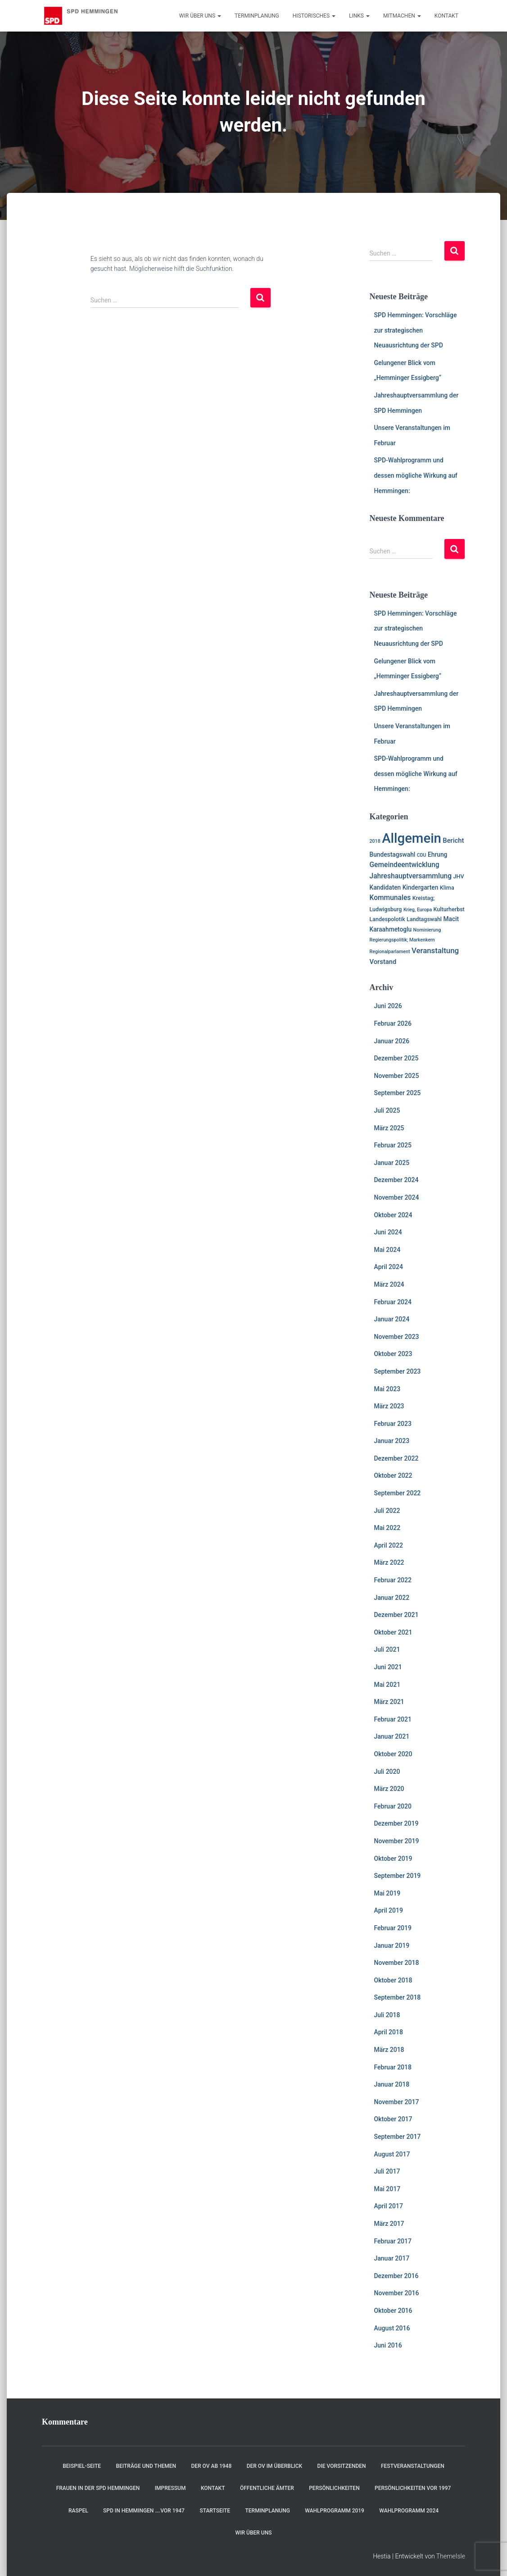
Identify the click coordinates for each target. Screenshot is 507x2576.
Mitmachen (402, 16)
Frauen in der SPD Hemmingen (98, 2488)
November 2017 (396, 2102)
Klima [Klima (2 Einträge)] (447, 887)
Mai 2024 (387, 1249)
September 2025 (397, 1092)
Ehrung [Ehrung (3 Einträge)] (437, 854)
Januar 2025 (391, 1162)
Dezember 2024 (396, 1179)
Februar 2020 (392, 1806)
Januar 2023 (391, 1440)
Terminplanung (257, 16)
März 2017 (389, 2223)
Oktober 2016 (393, 2310)
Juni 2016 (388, 2345)
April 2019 (388, 1910)
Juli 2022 (387, 1510)
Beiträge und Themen (146, 2466)
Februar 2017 (392, 2241)
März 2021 (389, 1701)
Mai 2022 (387, 1527)
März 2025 (389, 1128)
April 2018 (388, 2032)
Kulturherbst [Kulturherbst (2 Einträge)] (449, 909)
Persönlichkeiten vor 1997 (413, 2488)
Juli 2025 (387, 1110)
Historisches (314, 16)
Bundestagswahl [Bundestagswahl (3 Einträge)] (392, 854)
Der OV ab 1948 (211, 2466)
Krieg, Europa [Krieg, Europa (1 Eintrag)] (417, 910)
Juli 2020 (387, 1771)
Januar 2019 (391, 1945)
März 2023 (389, 1406)
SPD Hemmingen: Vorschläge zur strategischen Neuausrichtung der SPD (415, 330)
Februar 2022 (392, 1580)
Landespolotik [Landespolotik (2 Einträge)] (387, 919)
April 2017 (388, 2206)
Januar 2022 (391, 1597)
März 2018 (389, 2049)
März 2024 (389, 1284)
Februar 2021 (392, 1719)
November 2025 (396, 1075)
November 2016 (396, 2293)
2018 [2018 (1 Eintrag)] (374, 841)
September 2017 (397, 2136)
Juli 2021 (387, 1649)
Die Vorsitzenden (341, 2466)
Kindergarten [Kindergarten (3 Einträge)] (421, 887)
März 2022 (389, 1562)
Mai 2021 (387, 1684)
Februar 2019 (392, 1928)
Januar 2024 (391, 1319)
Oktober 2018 (393, 1980)
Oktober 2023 (393, 1353)
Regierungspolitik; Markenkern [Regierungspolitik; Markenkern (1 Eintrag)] (402, 940)
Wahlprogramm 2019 (334, 2510)
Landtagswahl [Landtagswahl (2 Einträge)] (424, 919)
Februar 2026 (392, 1023)
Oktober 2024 (393, 1215)
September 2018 (397, 1997)
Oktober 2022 (393, 1475)
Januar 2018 (391, 2084)
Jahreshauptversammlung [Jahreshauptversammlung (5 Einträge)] (410, 876)
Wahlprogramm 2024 (409, 2510)
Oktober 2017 (393, 2119)
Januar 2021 (391, 1736)
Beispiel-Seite (82, 2466)
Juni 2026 (388, 1005)
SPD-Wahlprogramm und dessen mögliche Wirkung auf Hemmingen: (415, 475)
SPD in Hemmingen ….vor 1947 (144, 2510)
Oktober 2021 (393, 1632)
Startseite (214, 2510)
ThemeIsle (450, 2556)
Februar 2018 (392, 2067)
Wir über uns (200, 16)
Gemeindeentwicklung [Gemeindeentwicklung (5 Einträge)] (404, 865)
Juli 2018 (387, 2015)
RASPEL (78, 2510)
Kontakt (446, 16)
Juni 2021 (388, 1667)
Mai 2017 (387, 2188)
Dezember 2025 (396, 1058)
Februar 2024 (392, 1302)
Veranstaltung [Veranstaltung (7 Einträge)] (435, 950)
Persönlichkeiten (334, 2488)
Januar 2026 (391, 1041)
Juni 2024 (388, 1232)
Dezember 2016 (396, 2275)
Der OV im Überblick (275, 2466)
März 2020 (389, 1788)
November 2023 (396, 1336)
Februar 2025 (392, 1145)
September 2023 (397, 1371)
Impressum (170, 2488)
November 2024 (396, 1197)
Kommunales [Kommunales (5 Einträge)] (390, 898)
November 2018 (396, 1962)
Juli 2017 (387, 2171)
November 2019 (396, 1841)
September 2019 (397, 1875)
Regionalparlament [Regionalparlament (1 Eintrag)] (389, 952)
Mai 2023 (387, 1389)
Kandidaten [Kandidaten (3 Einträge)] (385, 887)
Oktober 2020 (393, 1754)
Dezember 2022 (396, 1458)
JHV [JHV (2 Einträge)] (458, 876)
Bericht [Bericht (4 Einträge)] (453, 840)
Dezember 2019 (396, 1823)
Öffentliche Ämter (267, 2488)
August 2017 (392, 2154)
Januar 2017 (391, 2258)
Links (359, 16)
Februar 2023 (392, 1423)
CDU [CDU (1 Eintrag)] (421, 855)
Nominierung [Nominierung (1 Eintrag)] (427, 930)
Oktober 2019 (393, 1858)
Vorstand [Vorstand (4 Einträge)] (382, 962)
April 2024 (388, 1266)
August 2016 (392, 2328)
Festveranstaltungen (412, 2466)
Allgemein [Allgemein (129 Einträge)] (411, 838)
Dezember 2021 (396, 1614)
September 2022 (397, 1493)
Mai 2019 (387, 1893)
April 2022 (388, 1545)
